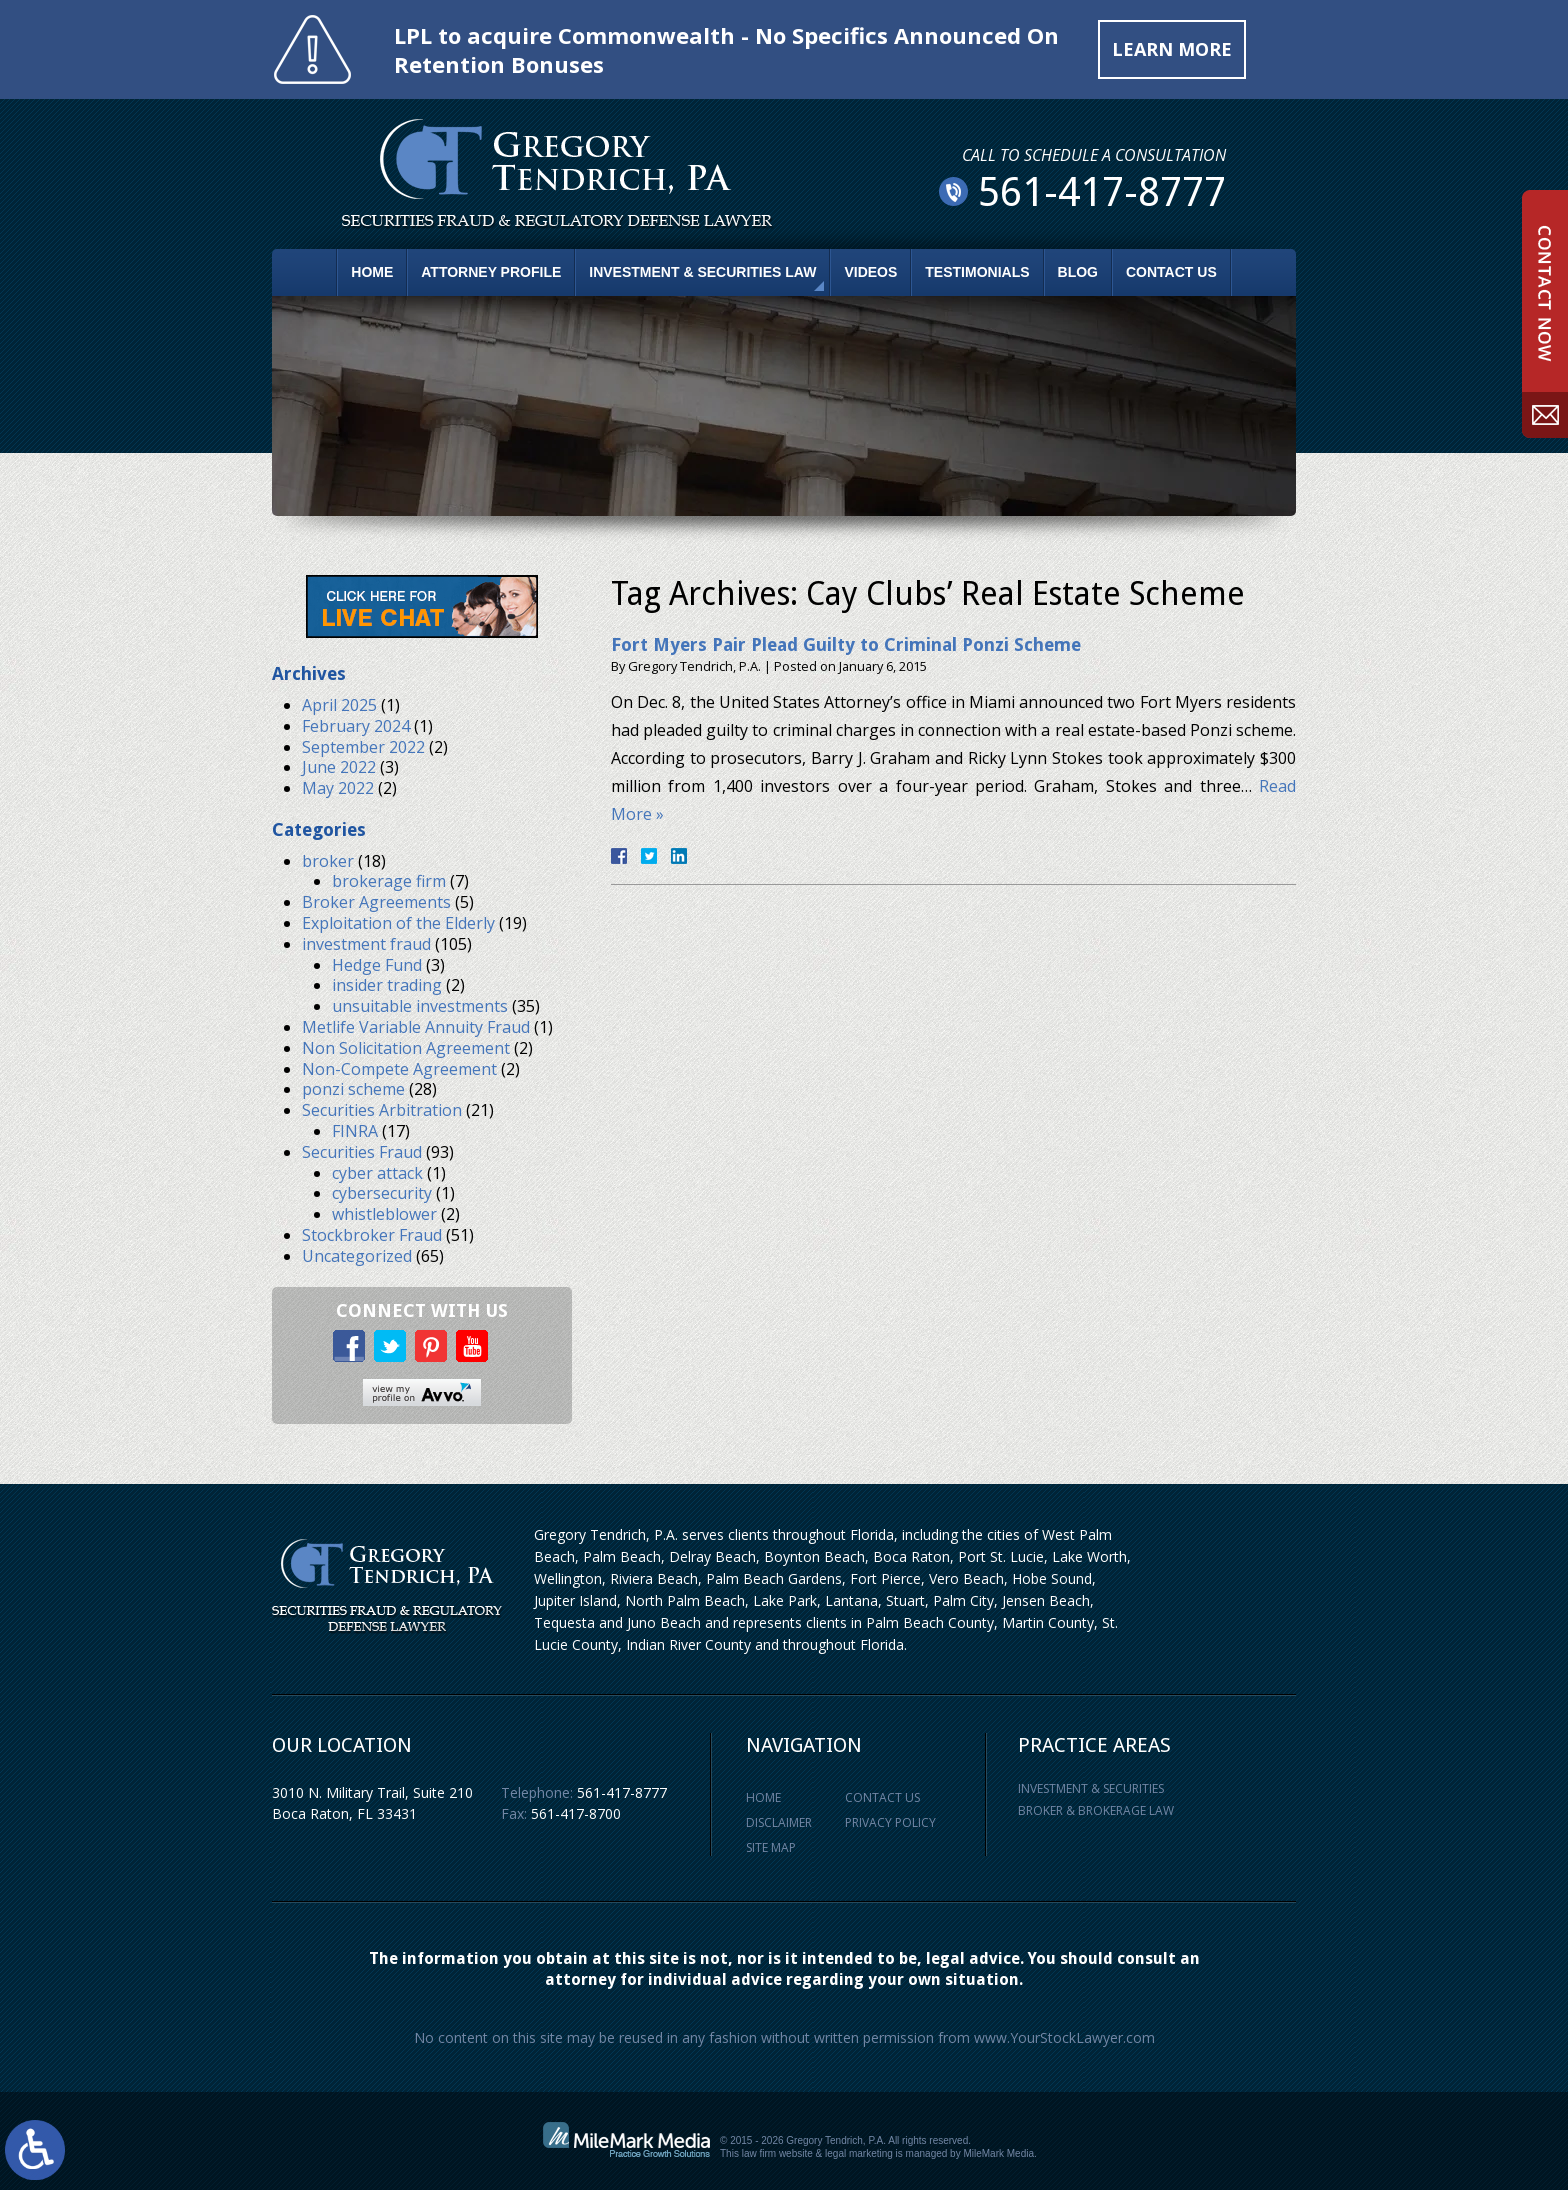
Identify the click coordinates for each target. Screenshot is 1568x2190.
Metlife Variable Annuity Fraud (416, 1027)
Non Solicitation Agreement (406, 1048)
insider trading (387, 985)
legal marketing (859, 2153)
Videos (870, 272)
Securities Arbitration (382, 1110)
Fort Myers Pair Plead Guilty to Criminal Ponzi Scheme (846, 644)
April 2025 (339, 705)
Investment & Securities (1091, 1788)
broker (328, 861)
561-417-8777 (622, 1792)
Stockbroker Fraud (372, 1235)
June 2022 (339, 767)
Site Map (771, 1847)
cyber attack (377, 1173)
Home (372, 272)
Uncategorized (357, 1256)
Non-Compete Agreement (399, 1069)
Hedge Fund (377, 965)
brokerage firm (389, 881)
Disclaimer (779, 1822)
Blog (1078, 272)
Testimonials (977, 272)
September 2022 (363, 747)
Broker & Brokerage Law (1096, 1810)
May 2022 (338, 788)
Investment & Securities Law (702, 272)
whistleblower (384, 1214)
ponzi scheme (353, 1089)
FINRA (355, 1131)
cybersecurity (382, 1193)
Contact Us (1171, 272)
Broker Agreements (376, 902)
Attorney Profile (491, 272)
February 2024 (356, 726)
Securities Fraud (362, 1152)
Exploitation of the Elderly (398, 923)
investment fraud (366, 944)
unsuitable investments (420, 1006)
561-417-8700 (576, 1813)
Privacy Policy (890, 1822)
